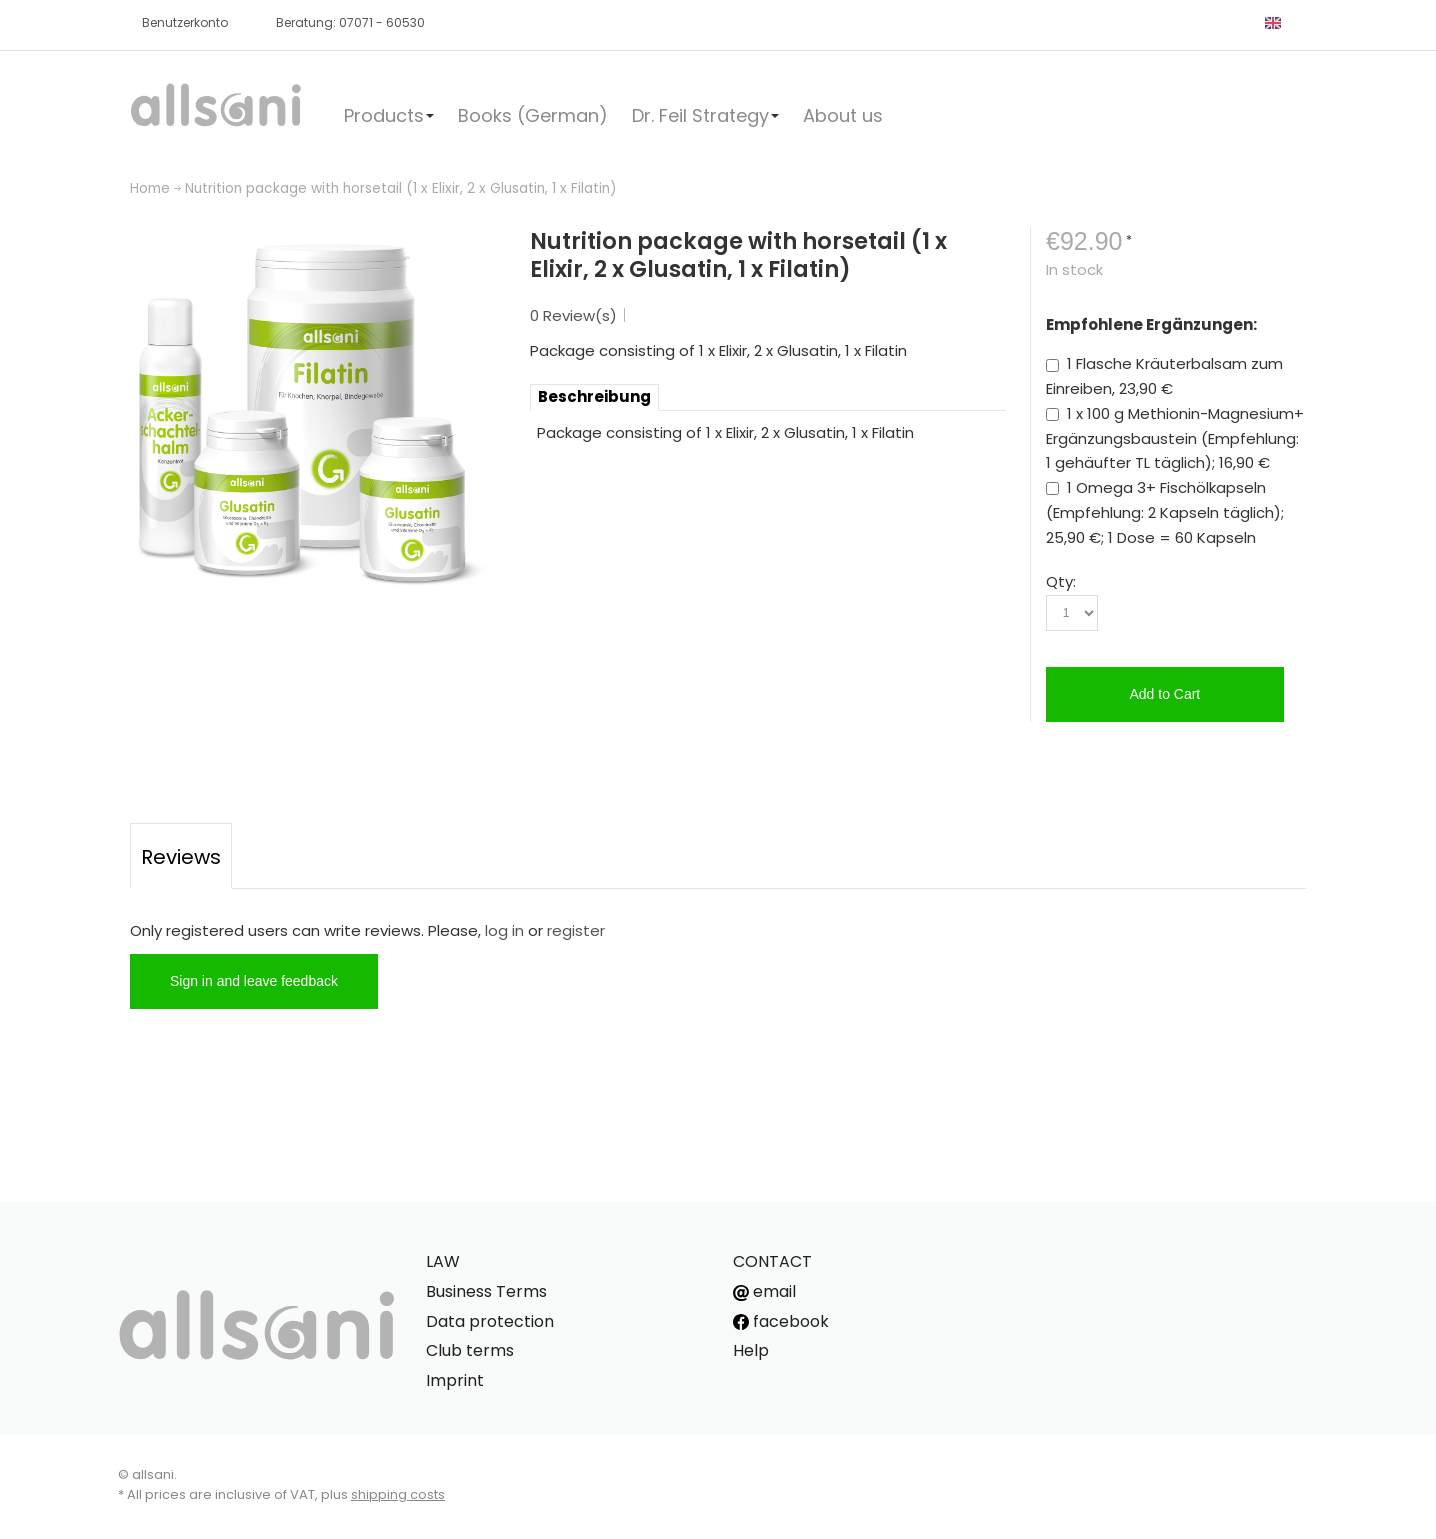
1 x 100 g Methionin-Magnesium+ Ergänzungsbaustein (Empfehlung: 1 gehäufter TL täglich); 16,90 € (1175, 438)
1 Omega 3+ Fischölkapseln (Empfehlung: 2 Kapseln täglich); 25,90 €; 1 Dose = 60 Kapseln (1165, 512)
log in (504, 930)
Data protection (490, 1321)
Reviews (181, 857)
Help (751, 1350)
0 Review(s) (573, 315)
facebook (781, 1321)
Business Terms (486, 1291)
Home (150, 188)
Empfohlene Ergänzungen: (1151, 324)
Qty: (1061, 581)
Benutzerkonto (185, 22)
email (764, 1291)
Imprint (455, 1380)
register (576, 930)
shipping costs (398, 1494)
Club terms (470, 1350)
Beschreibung (594, 396)
